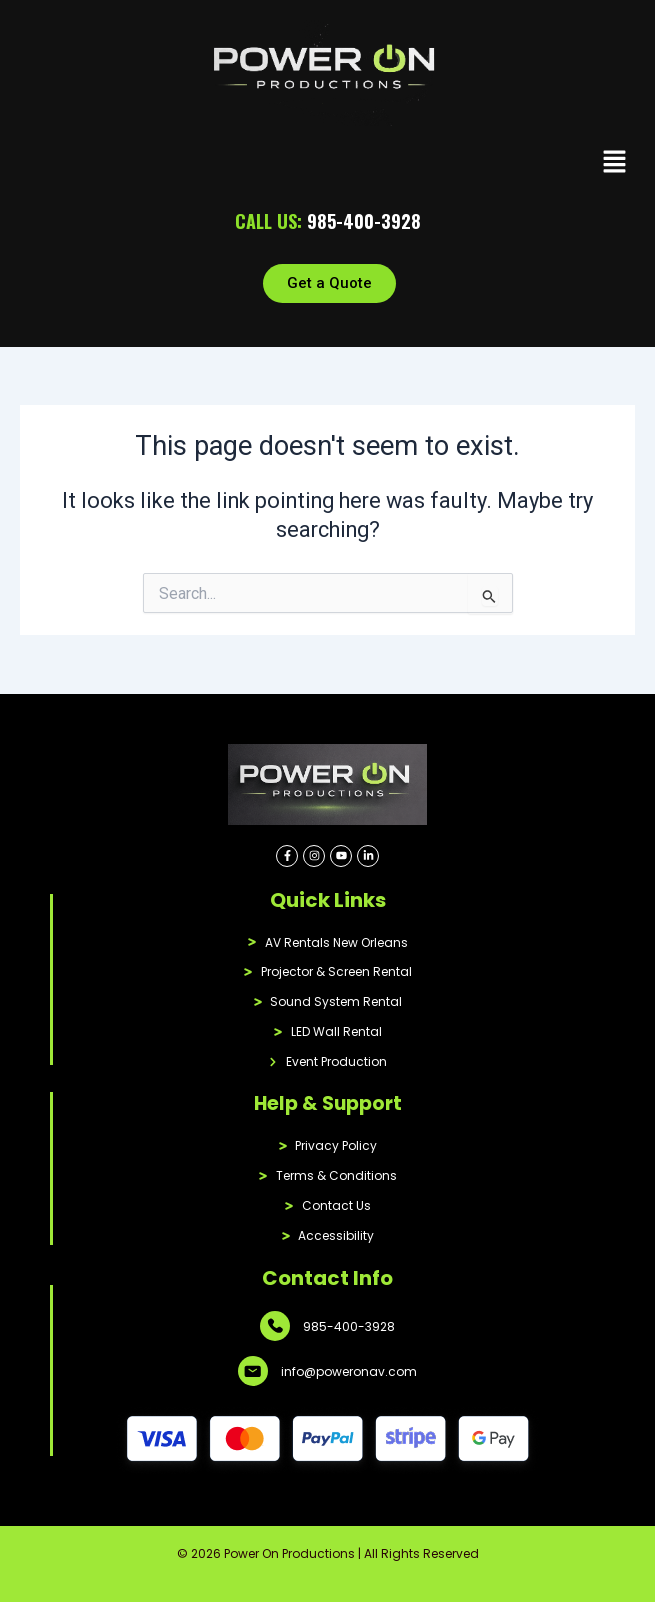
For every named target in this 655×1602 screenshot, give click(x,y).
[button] (615, 164)
